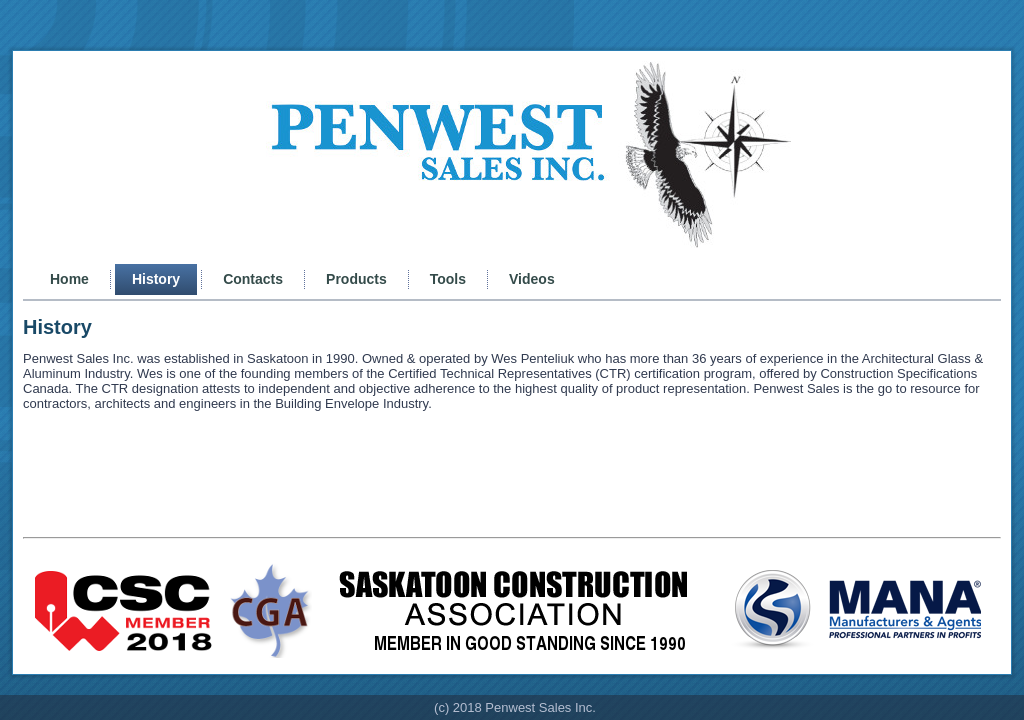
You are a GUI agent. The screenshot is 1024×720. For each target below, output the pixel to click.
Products (356, 279)
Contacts (253, 279)
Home (69, 279)
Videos (532, 279)
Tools (448, 279)
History (156, 279)
